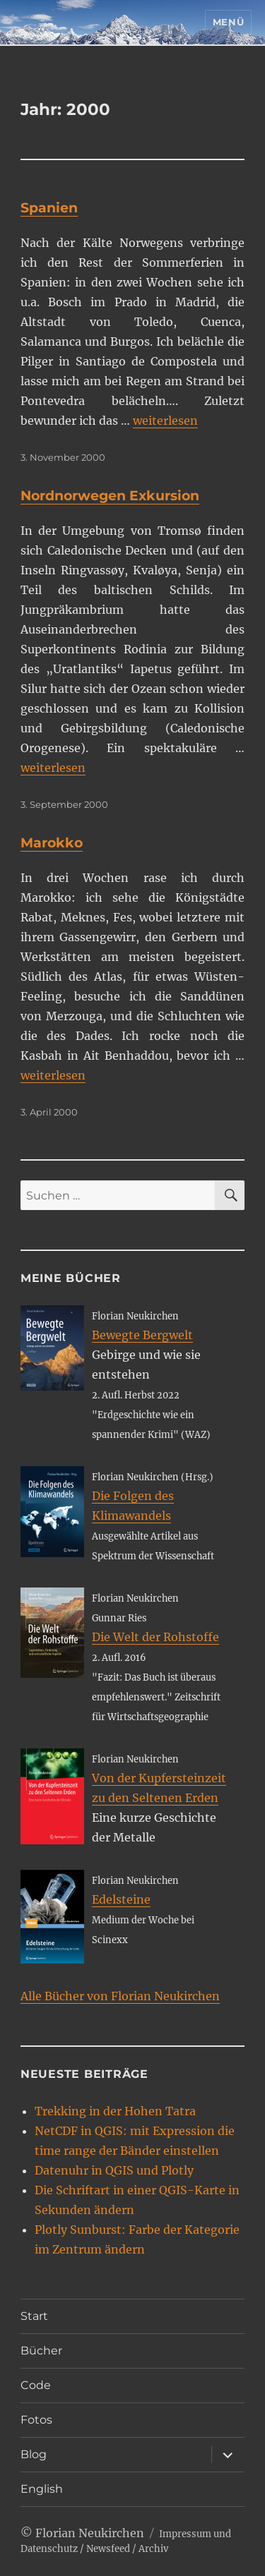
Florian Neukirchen (89, 2533)
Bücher (41, 2350)
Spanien (49, 208)
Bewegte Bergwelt (142, 1335)
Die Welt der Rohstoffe (155, 1637)
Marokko (51, 843)
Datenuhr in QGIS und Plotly (114, 2170)
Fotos (36, 2419)
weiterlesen (165, 420)
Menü (228, 22)
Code (35, 2385)
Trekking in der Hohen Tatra (115, 2111)
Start (34, 2316)
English (41, 2489)
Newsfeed (108, 2549)
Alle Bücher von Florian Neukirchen (120, 1996)
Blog (33, 2454)
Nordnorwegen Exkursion (109, 496)
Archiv (153, 2549)
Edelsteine (121, 1899)
